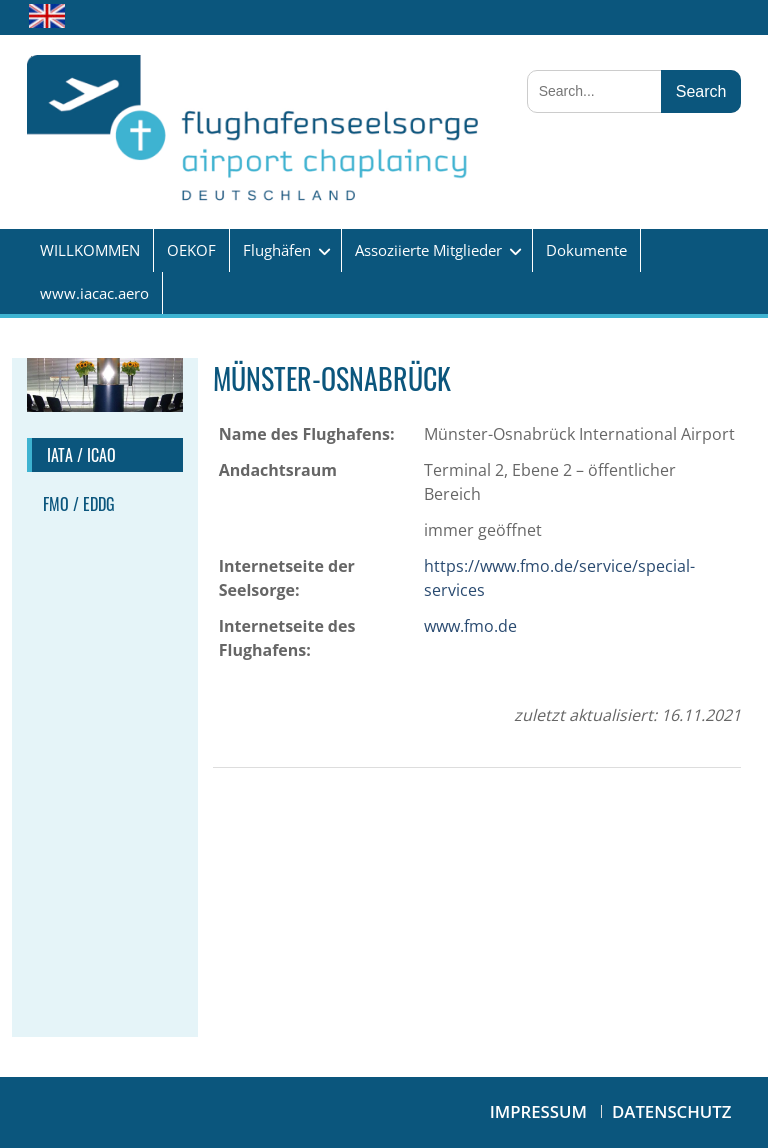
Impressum (538, 1111)
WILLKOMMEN (90, 250)
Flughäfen (277, 250)
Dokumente (586, 250)
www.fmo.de (470, 626)
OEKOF (191, 250)
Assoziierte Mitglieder (428, 250)
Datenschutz (671, 1111)
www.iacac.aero (94, 293)
